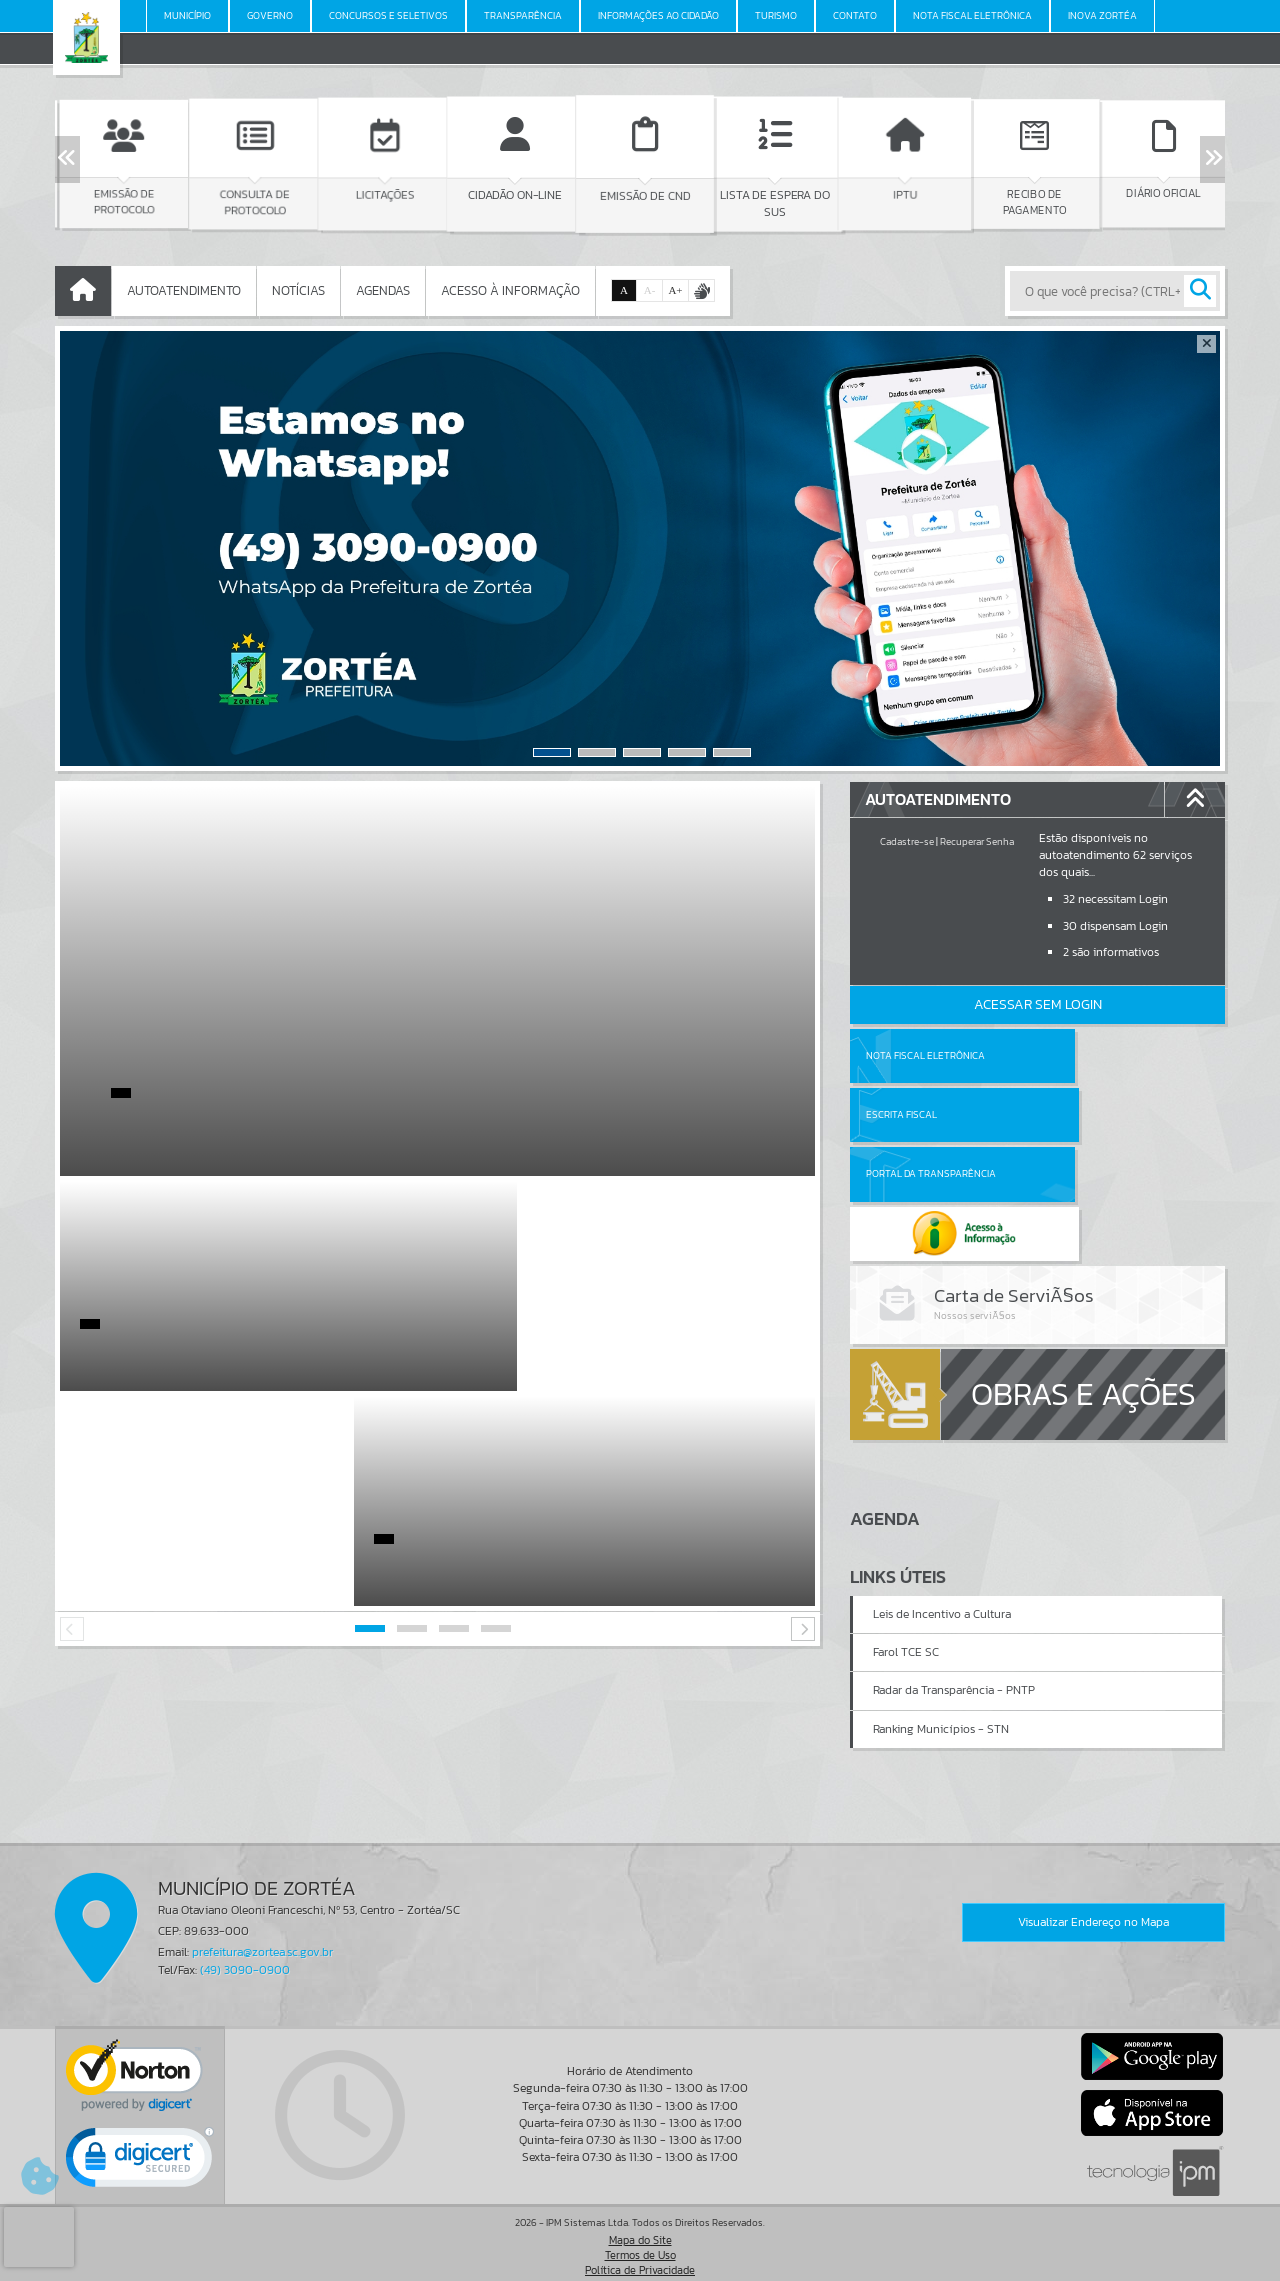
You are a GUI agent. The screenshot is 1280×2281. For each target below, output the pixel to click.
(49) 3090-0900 (245, 1960)
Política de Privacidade (640, 2260)
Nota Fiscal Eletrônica (925, 1055)
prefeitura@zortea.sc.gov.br (262, 1943)
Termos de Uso (640, 2245)
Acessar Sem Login (1038, 1004)
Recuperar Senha (977, 841)
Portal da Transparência (931, 1114)
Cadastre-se (907, 841)
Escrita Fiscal (1089, 1055)
